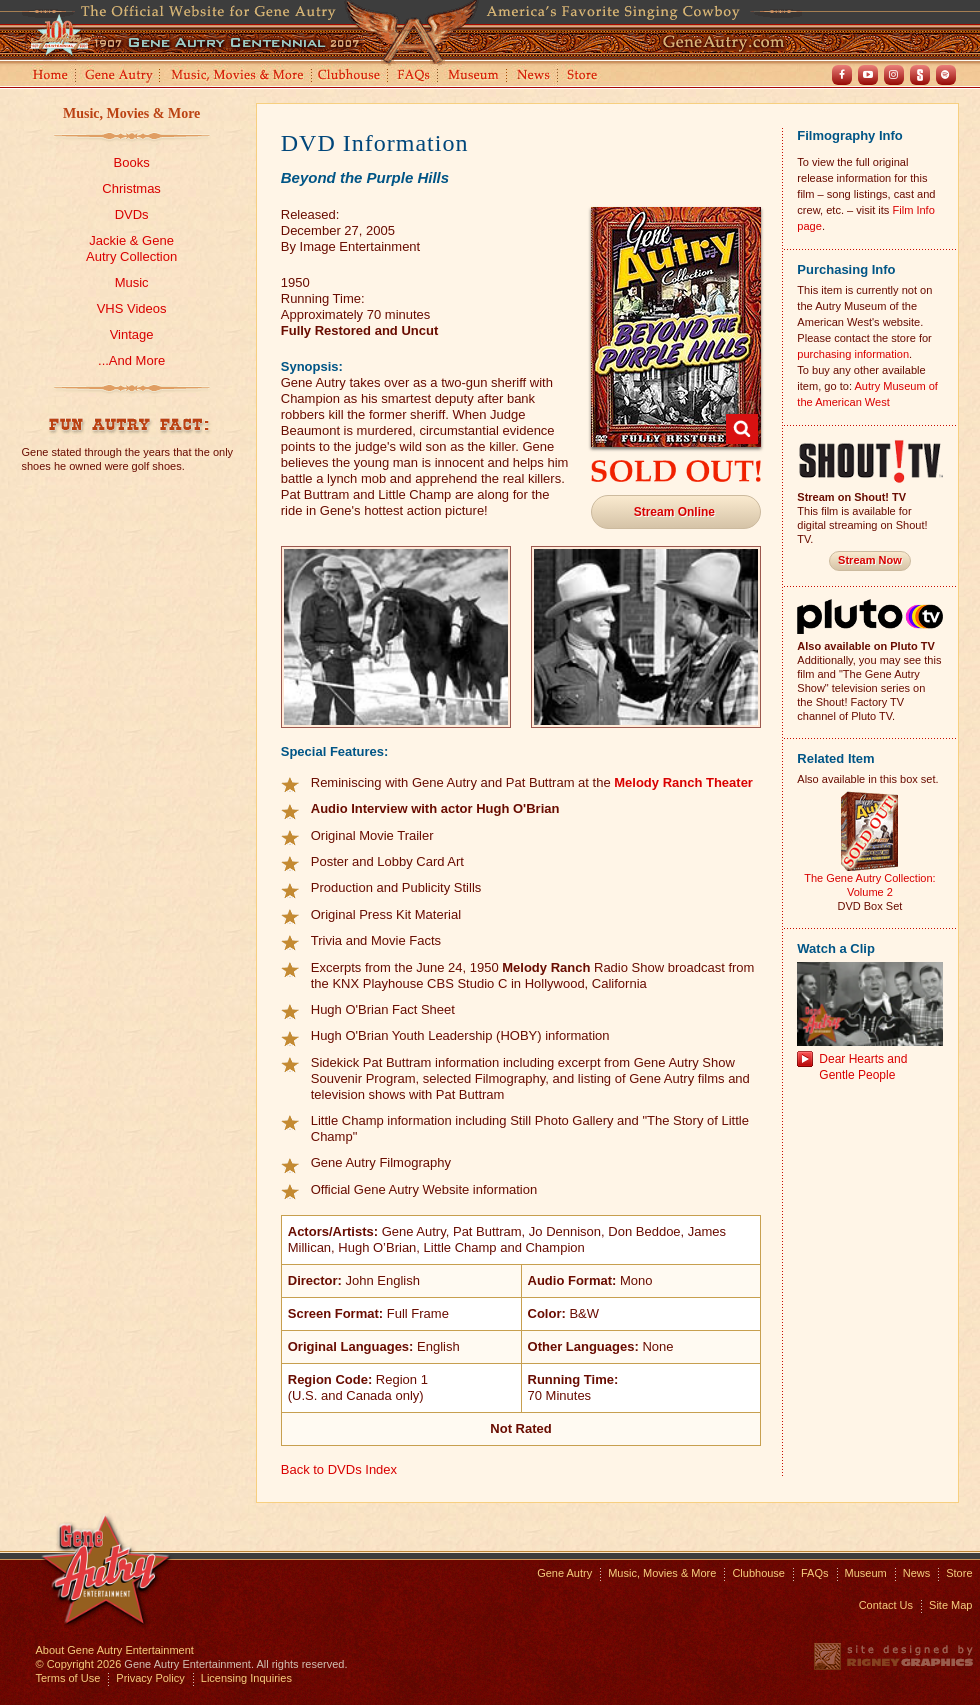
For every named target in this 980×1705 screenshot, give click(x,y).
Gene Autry (119, 76)
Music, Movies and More (238, 76)
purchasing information (853, 354)
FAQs (414, 76)
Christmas (131, 188)
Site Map (950, 1605)
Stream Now (870, 560)
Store (586, 76)
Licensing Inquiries (246, 1678)
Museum (474, 76)
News (534, 76)
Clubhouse (350, 76)
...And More (131, 360)
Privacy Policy (150, 1678)
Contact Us (886, 1605)
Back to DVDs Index (339, 1469)
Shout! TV (920, 75)
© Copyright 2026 (79, 1664)
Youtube (868, 75)
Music (132, 282)
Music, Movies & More (131, 113)
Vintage (132, 334)
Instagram (894, 75)
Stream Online (674, 512)
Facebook (842, 75)
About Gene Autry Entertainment (115, 1650)
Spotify (946, 75)
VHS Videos (132, 308)
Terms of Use (68, 1678)
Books (132, 162)
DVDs (132, 214)
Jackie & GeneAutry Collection (131, 248)
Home (49, 76)
